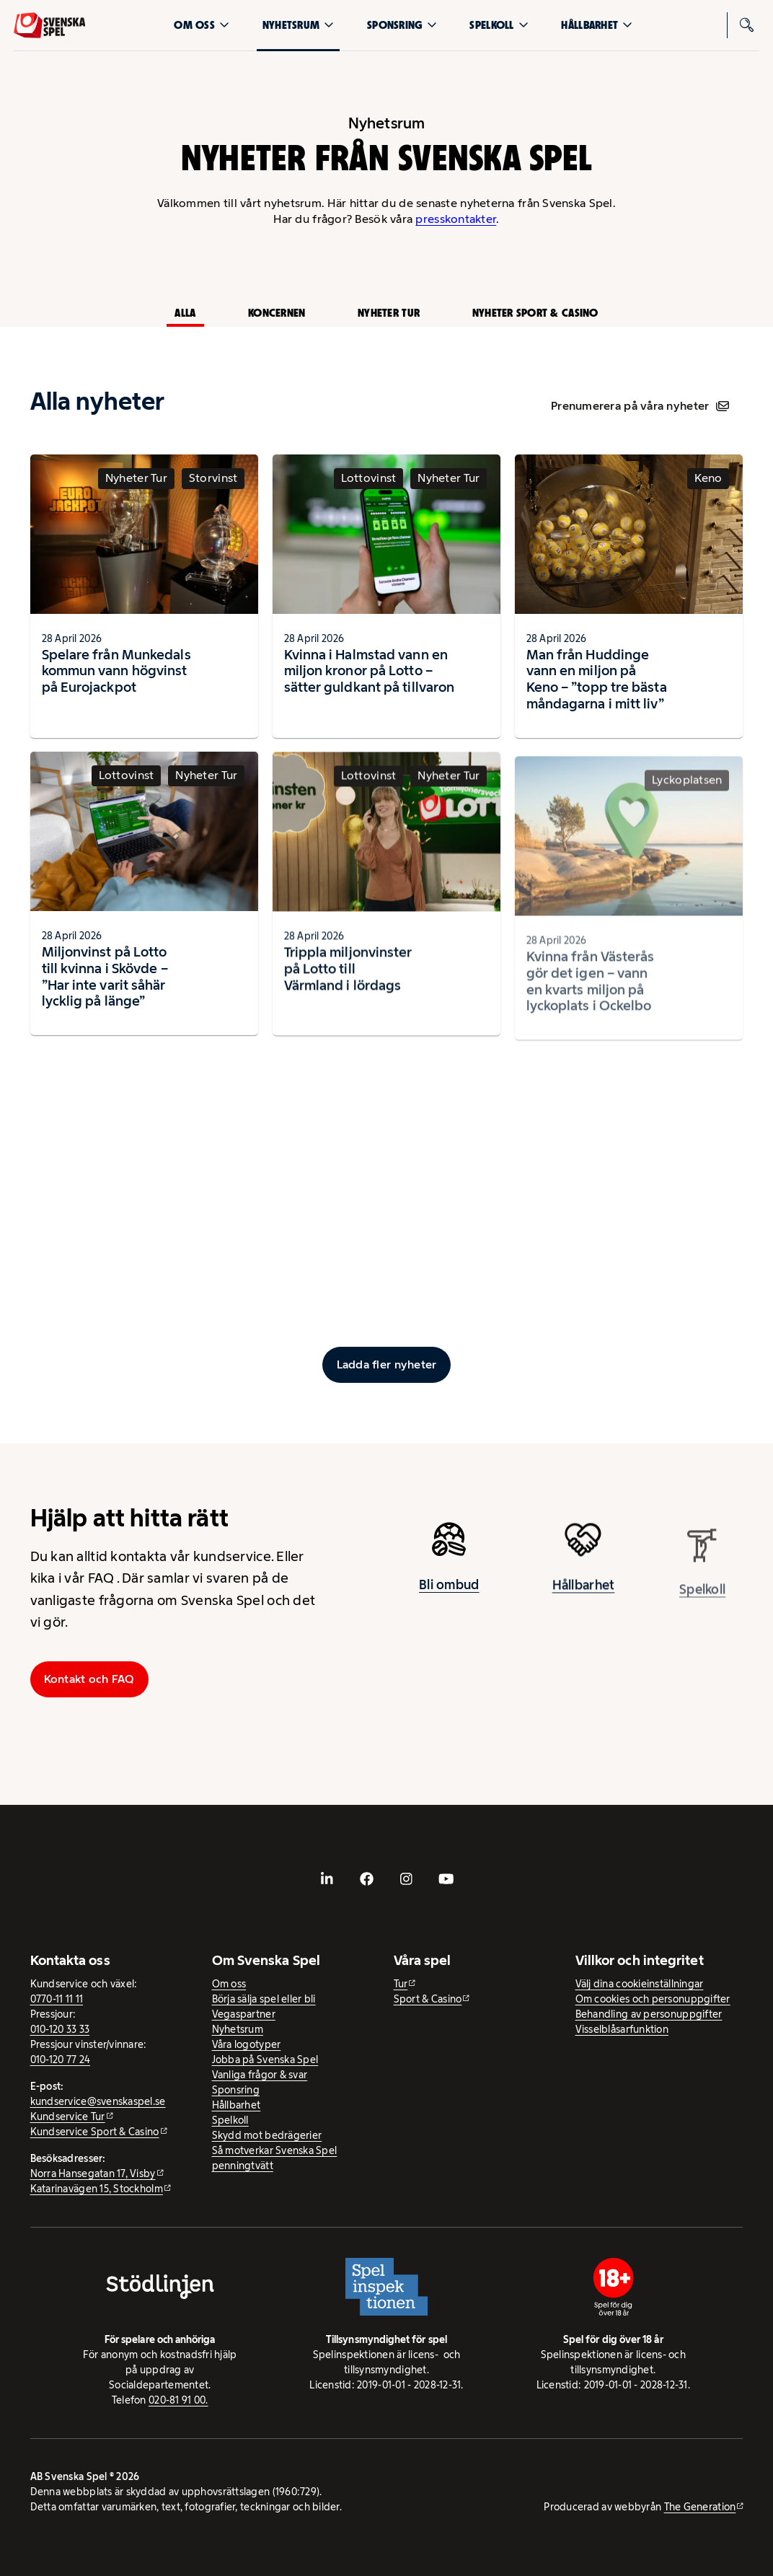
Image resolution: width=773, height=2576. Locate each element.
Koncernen (276, 313)
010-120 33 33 (60, 2029)
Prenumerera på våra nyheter (640, 406)
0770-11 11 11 (57, 1998)
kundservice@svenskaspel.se (98, 2101)
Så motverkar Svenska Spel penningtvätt (274, 2158)
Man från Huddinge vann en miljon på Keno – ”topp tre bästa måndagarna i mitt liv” (596, 684)
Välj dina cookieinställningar (639, 1983)
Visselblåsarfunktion (621, 2029)
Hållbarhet (596, 25)
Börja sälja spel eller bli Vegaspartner (264, 2006)
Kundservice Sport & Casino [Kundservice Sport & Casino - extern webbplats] (94, 2131)
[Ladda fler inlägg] (386, 1365)
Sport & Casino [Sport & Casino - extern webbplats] (428, 1998)
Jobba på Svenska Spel (265, 2059)
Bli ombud (449, 1591)
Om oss (201, 25)
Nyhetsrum (298, 25)
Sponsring (401, 25)
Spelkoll (498, 25)
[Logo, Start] (50, 25)
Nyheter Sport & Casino (535, 313)
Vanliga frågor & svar (260, 2074)
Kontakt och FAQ (89, 1679)
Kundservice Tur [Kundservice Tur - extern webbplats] (67, 2116)
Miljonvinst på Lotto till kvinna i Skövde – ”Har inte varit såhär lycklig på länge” (105, 982)
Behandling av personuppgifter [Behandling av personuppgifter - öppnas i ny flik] (649, 2014)
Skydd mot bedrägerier (267, 2135)
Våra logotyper (246, 2044)
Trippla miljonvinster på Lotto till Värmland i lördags (348, 982)
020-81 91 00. (178, 2399)
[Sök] (746, 25)
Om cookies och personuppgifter (652, 1998)
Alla (185, 313)
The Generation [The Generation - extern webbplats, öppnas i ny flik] (700, 2506)
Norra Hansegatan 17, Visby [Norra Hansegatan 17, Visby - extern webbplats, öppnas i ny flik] (93, 2173)
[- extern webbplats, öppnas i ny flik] (327, 1879)
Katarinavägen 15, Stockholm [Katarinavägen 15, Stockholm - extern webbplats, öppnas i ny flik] (96, 2188)
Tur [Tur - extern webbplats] (401, 1983)
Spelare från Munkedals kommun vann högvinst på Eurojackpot (116, 671)
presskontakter (455, 219)
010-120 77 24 (60, 2059)
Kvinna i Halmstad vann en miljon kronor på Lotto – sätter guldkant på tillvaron (369, 671)
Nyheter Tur (389, 313)
